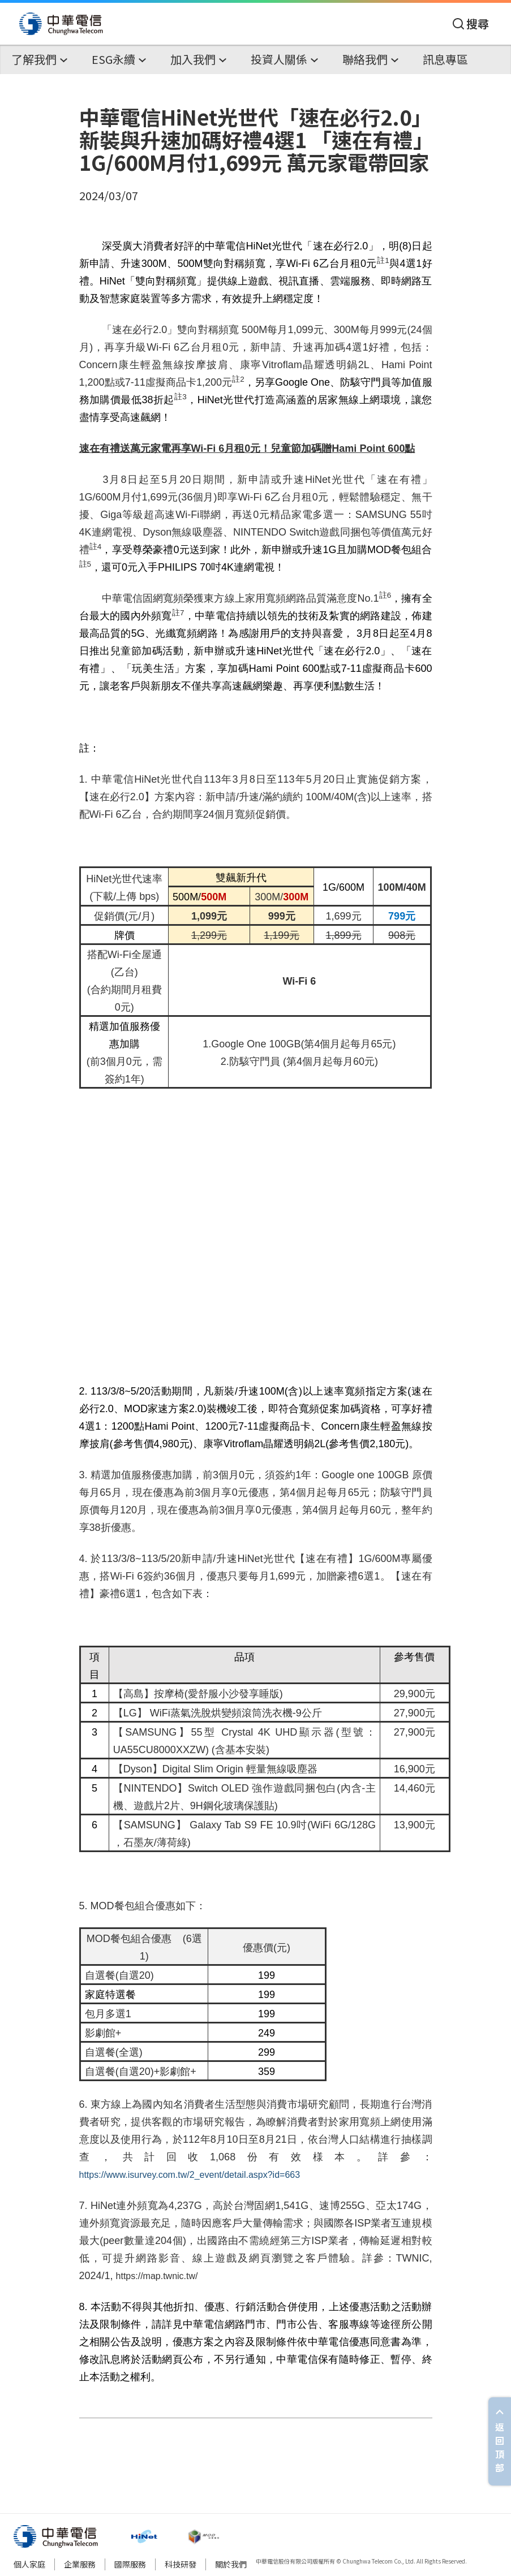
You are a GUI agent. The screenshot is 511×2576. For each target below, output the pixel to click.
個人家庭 (29, 2564)
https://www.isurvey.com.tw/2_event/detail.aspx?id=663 (189, 2175)
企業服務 (80, 2564)
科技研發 (180, 2564)
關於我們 (231, 2564)
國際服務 (130, 2564)
